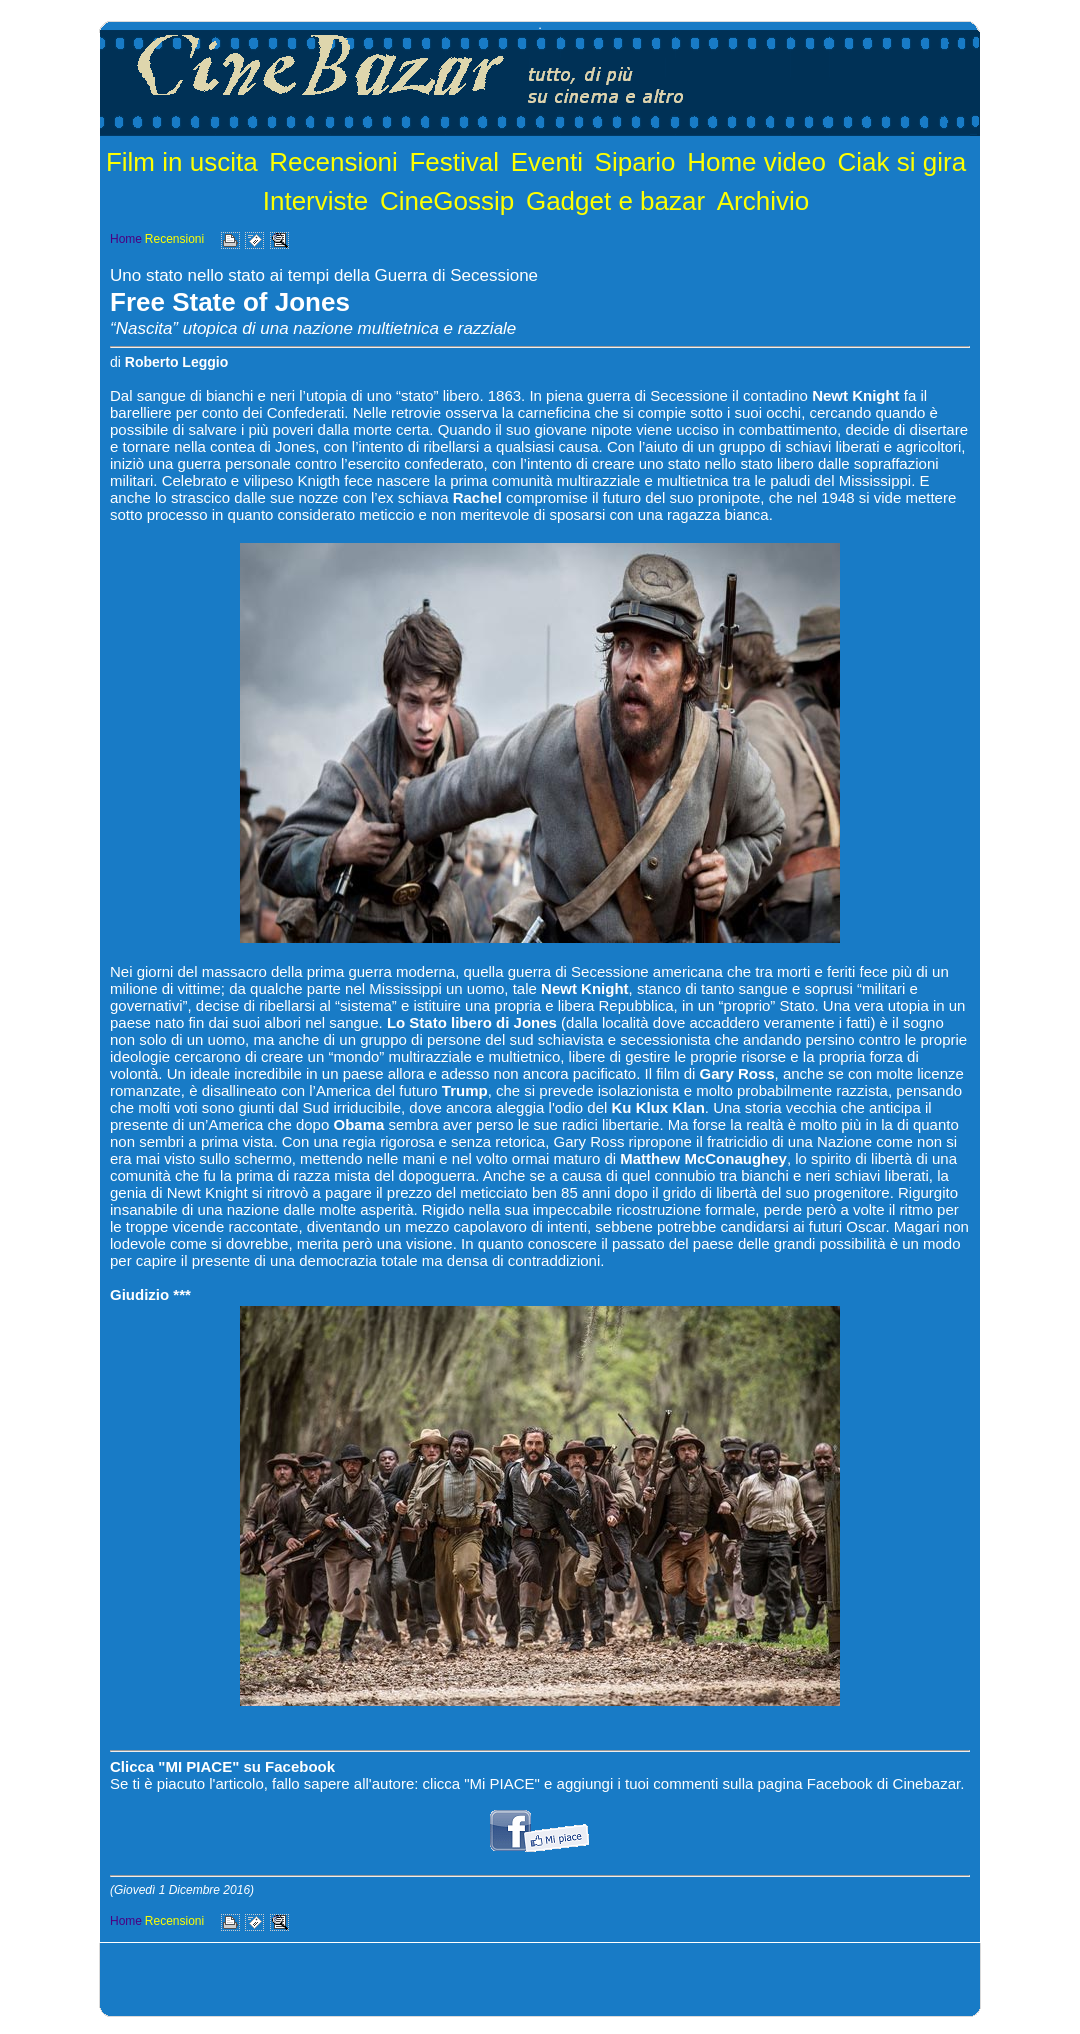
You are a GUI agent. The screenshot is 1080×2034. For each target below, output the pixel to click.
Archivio (763, 201)
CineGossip (447, 201)
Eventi (547, 162)
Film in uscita (182, 162)
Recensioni (333, 162)
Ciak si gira (902, 162)
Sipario (635, 162)
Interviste (316, 201)
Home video (756, 162)
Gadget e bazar (615, 201)
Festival (454, 162)
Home (126, 239)
